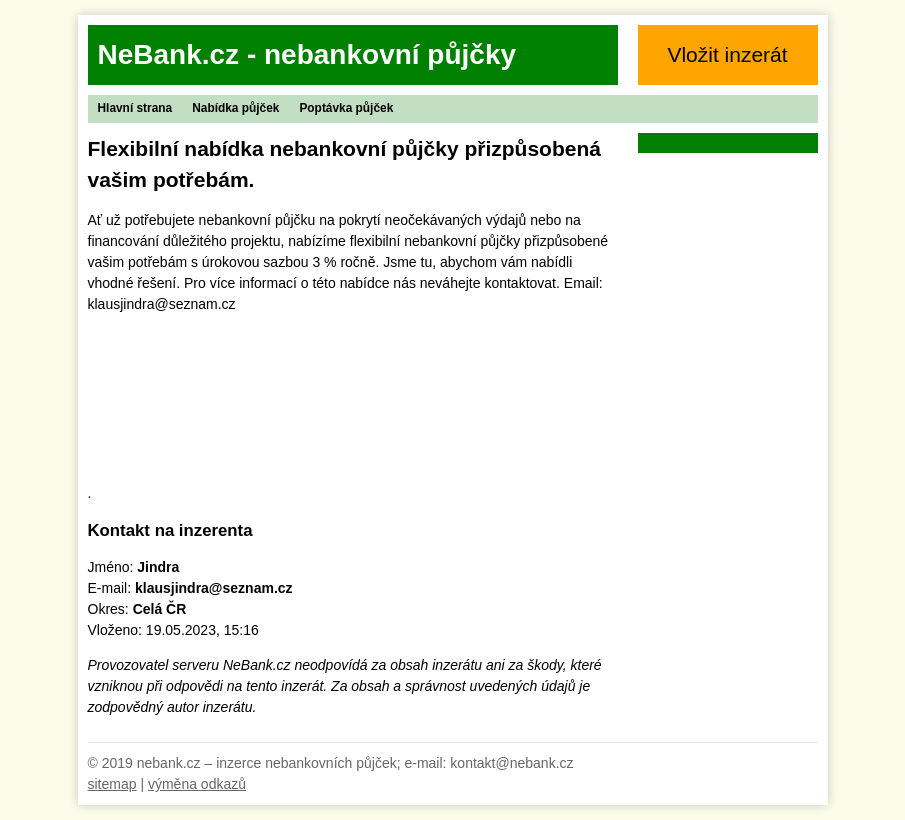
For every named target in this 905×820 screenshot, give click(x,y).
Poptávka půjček (346, 108)
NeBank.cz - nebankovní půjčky (307, 54)
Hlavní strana (135, 108)
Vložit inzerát (727, 54)
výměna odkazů (197, 784)
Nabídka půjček (235, 108)
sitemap (112, 784)
